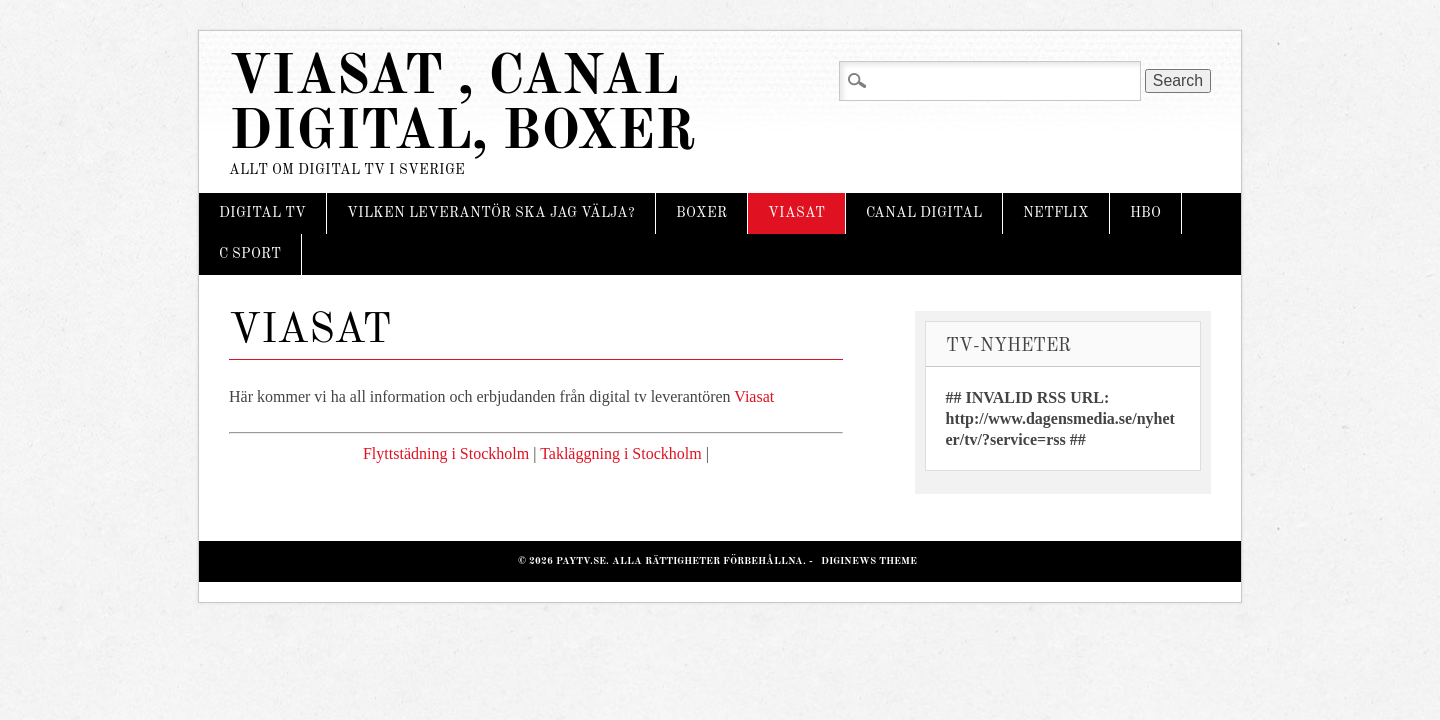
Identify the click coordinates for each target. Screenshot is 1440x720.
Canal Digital (924, 213)
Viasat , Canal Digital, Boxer (462, 106)
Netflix (1056, 213)
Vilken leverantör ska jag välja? (491, 213)
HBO (1145, 213)
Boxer (701, 213)
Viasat (796, 213)
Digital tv (262, 213)
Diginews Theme (869, 561)
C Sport (250, 254)
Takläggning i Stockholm (621, 453)
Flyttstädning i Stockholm (446, 453)
